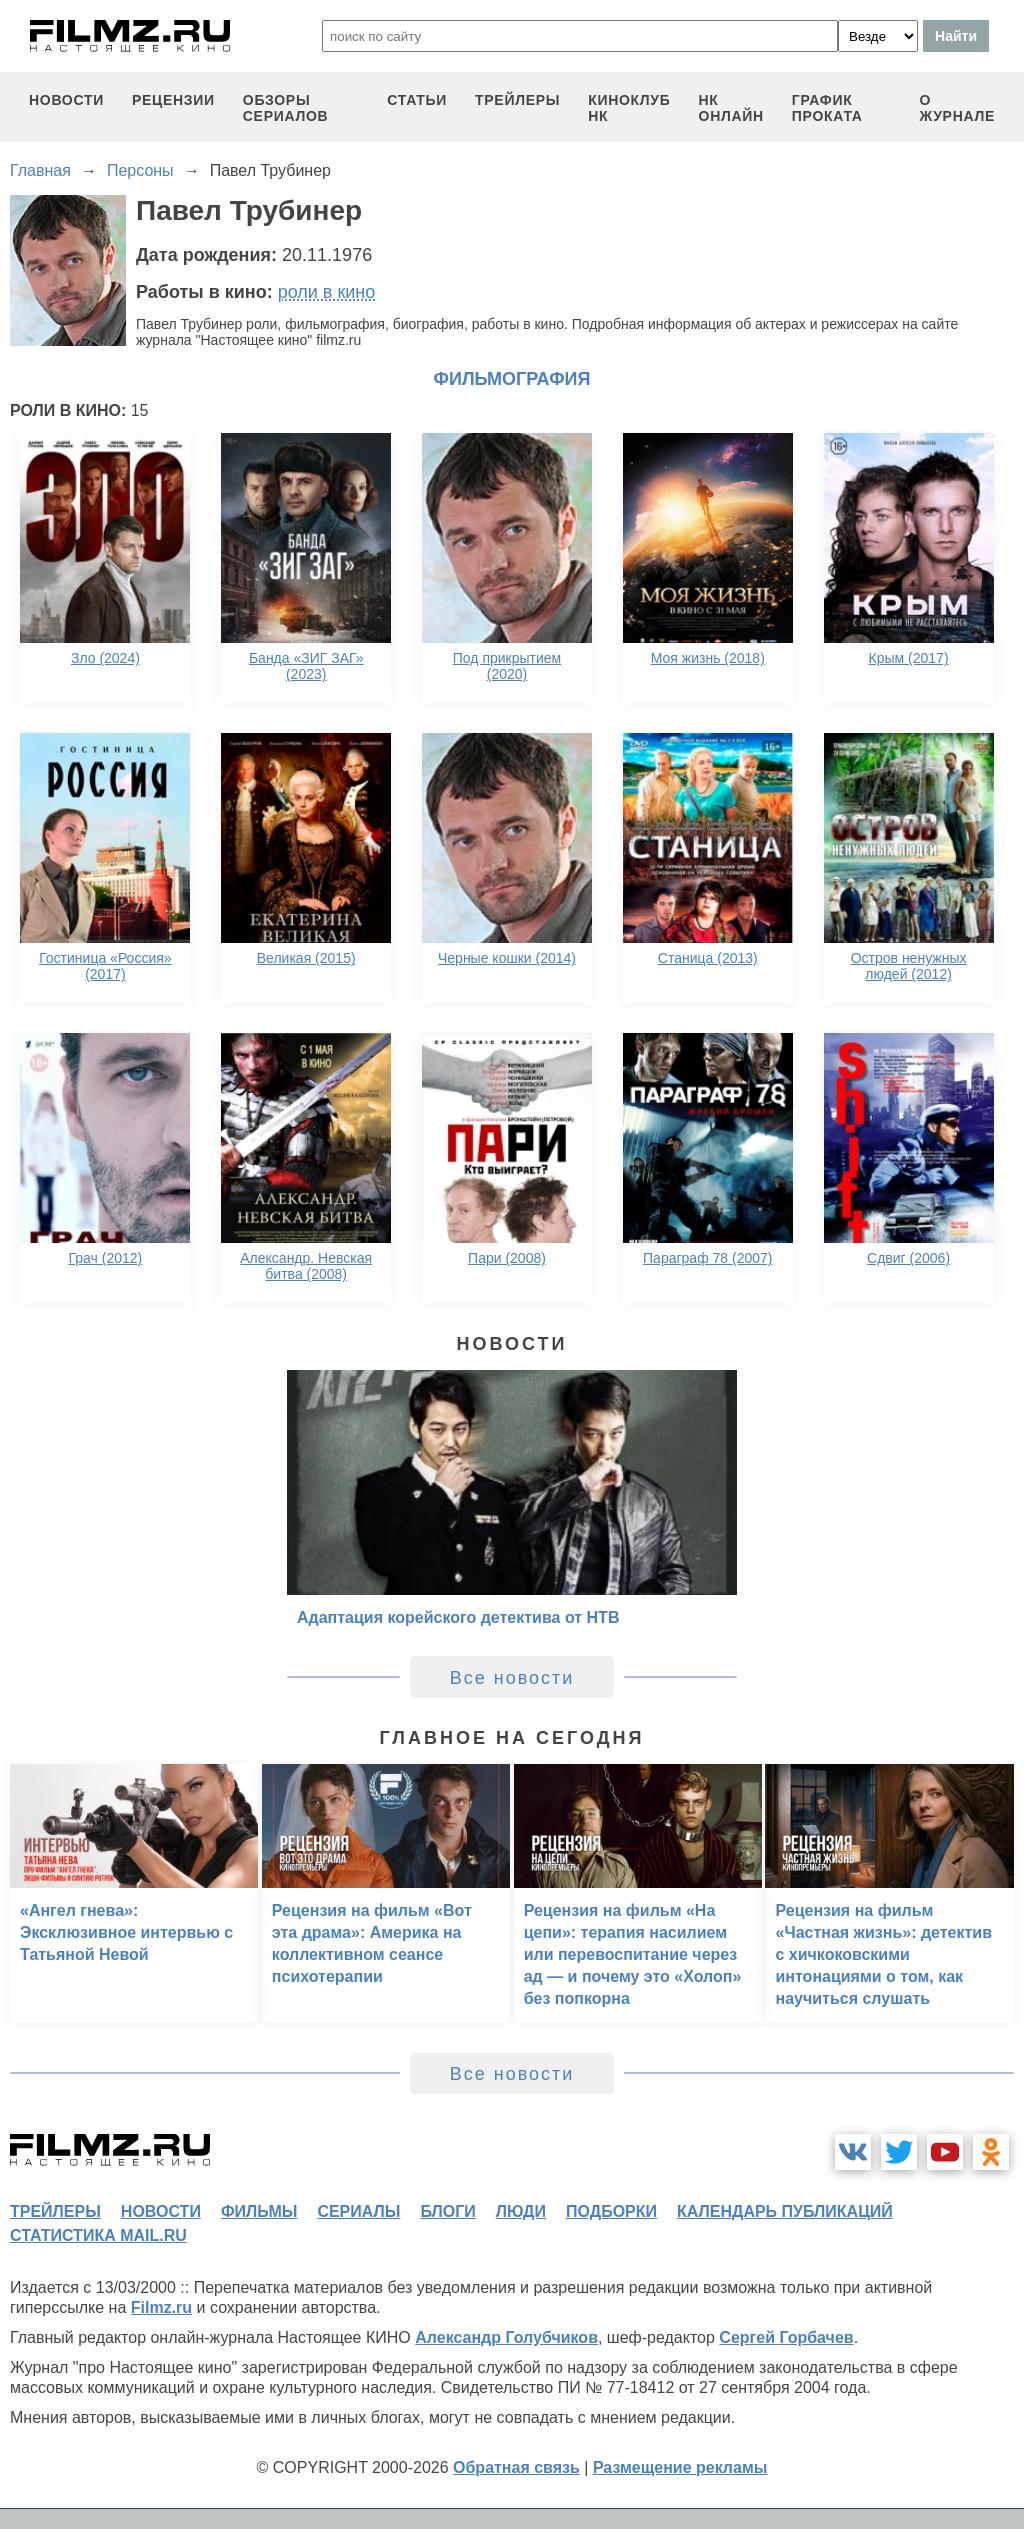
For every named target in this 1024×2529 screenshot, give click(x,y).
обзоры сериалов (286, 108)
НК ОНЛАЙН (731, 108)
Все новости (512, 1678)
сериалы (358, 2211)
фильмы (259, 2211)
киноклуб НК (629, 108)
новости (66, 100)
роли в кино (327, 292)
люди (521, 2211)
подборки (611, 2211)
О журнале (957, 108)
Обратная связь (516, 2467)
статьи (417, 100)
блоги (447, 2211)
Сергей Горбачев (786, 2337)
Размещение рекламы (680, 2467)
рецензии (173, 100)
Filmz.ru (161, 2307)
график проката (827, 108)
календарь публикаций (785, 2211)
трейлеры (517, 100)
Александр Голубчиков (506, 2337)
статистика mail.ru (98, 2235)
